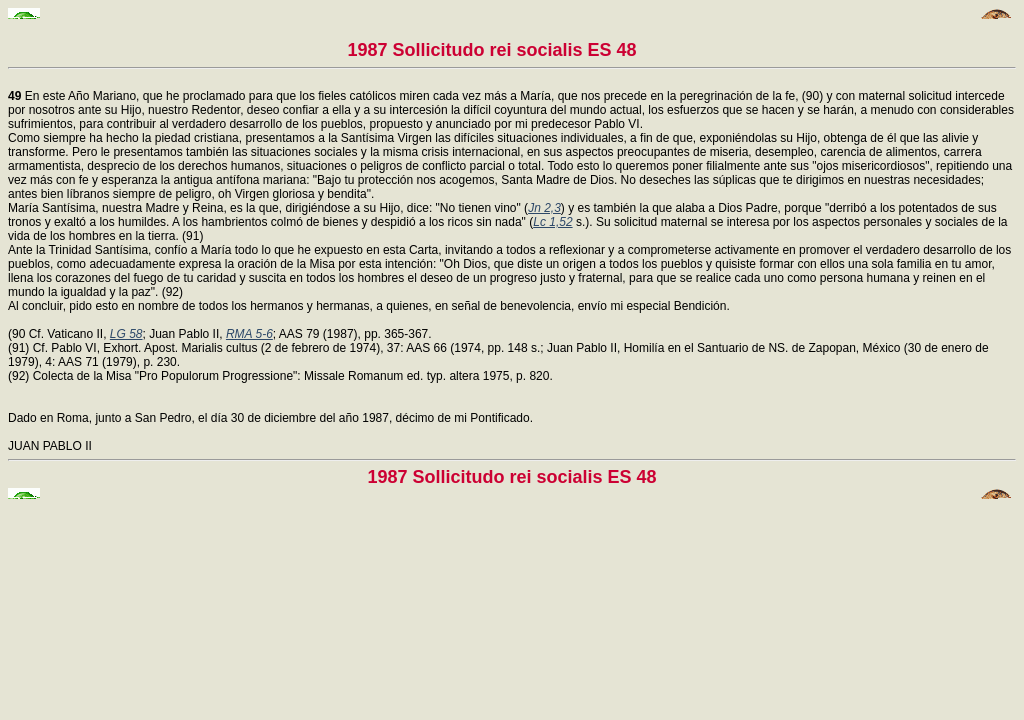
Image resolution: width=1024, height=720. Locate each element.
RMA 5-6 (249, 334)
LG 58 (126, 334)
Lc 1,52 (552, 222)
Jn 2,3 (544, 208)
